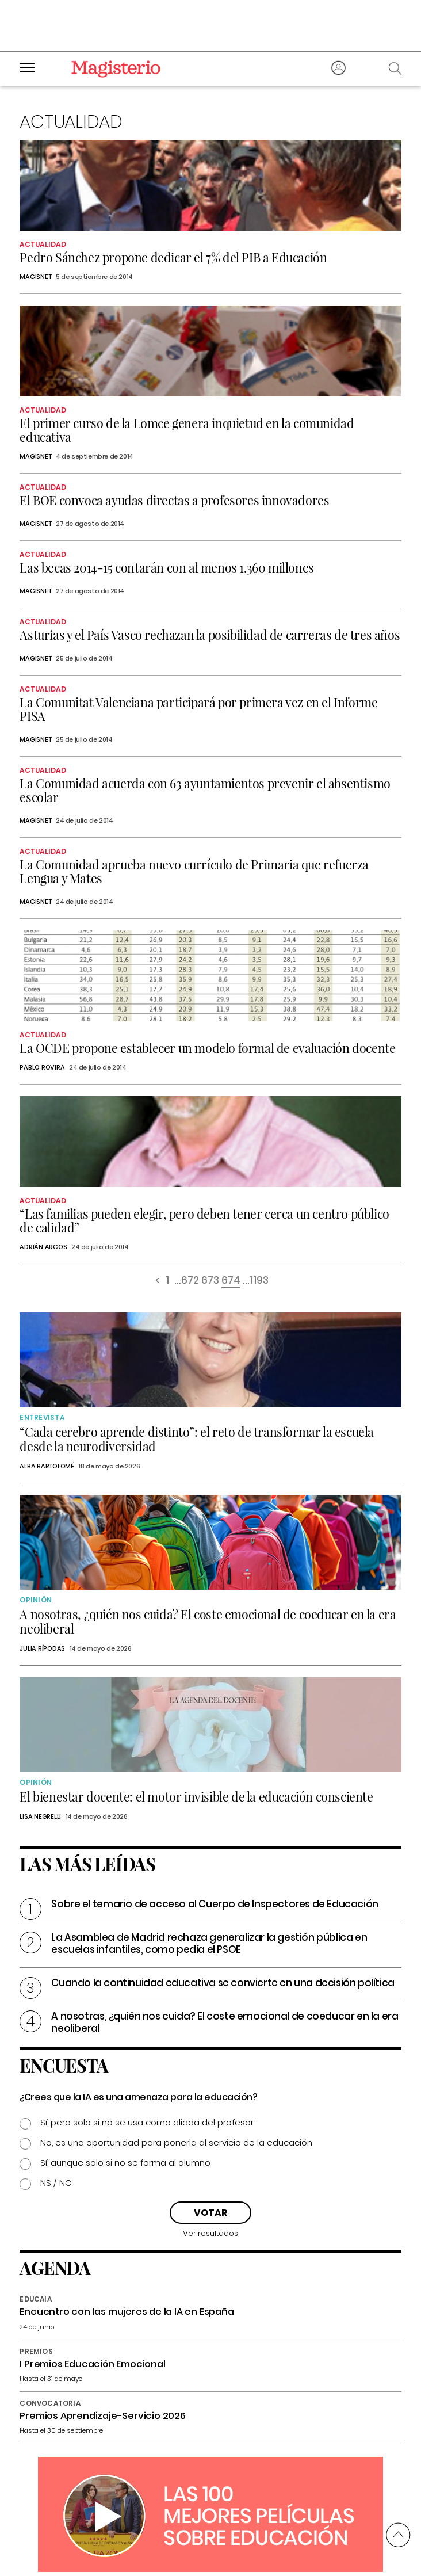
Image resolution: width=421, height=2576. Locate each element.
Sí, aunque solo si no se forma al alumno (125, 2163)
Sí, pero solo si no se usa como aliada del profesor (147, 2122)
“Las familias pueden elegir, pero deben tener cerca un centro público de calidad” (204, 1220)
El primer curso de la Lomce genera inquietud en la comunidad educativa (187, 430)
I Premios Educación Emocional (92, 2364)
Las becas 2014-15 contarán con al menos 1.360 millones (166, 567)
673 (210, 1281)
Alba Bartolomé (47, 1466)
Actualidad (43, 244)
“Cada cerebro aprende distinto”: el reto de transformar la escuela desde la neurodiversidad (197, 1439)
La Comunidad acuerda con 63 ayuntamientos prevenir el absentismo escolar (205, 790)
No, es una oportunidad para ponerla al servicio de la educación (176, 2142)
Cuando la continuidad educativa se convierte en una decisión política (222, 1983)
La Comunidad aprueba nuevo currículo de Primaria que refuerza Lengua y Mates (194, 871)
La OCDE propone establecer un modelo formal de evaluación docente (207, 1048)
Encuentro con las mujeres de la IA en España (127, 2311)
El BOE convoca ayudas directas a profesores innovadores (174, 500)
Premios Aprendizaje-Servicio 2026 (102, 2415)
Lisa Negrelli (40, 1816)
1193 (259, 1281)
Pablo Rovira (42, 1067)
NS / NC (56, 2183)
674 (230, 1281)
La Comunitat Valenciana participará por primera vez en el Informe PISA (198, 709)
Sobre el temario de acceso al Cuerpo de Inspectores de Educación (214, 1904)
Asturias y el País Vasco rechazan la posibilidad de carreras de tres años (210, 635)
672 (190, 1281)
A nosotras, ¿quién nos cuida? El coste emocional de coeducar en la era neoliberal (208, 1621)
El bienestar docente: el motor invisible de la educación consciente (196, 1796)
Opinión (36, 1600)
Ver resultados (210, 2233)
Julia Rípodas (42, 1648)
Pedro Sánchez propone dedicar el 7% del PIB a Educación (173, 257)
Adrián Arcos (43, 1246)
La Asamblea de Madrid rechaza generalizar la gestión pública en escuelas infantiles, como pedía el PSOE (209, 1943)
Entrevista (42, 1417)
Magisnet (35, 276)
